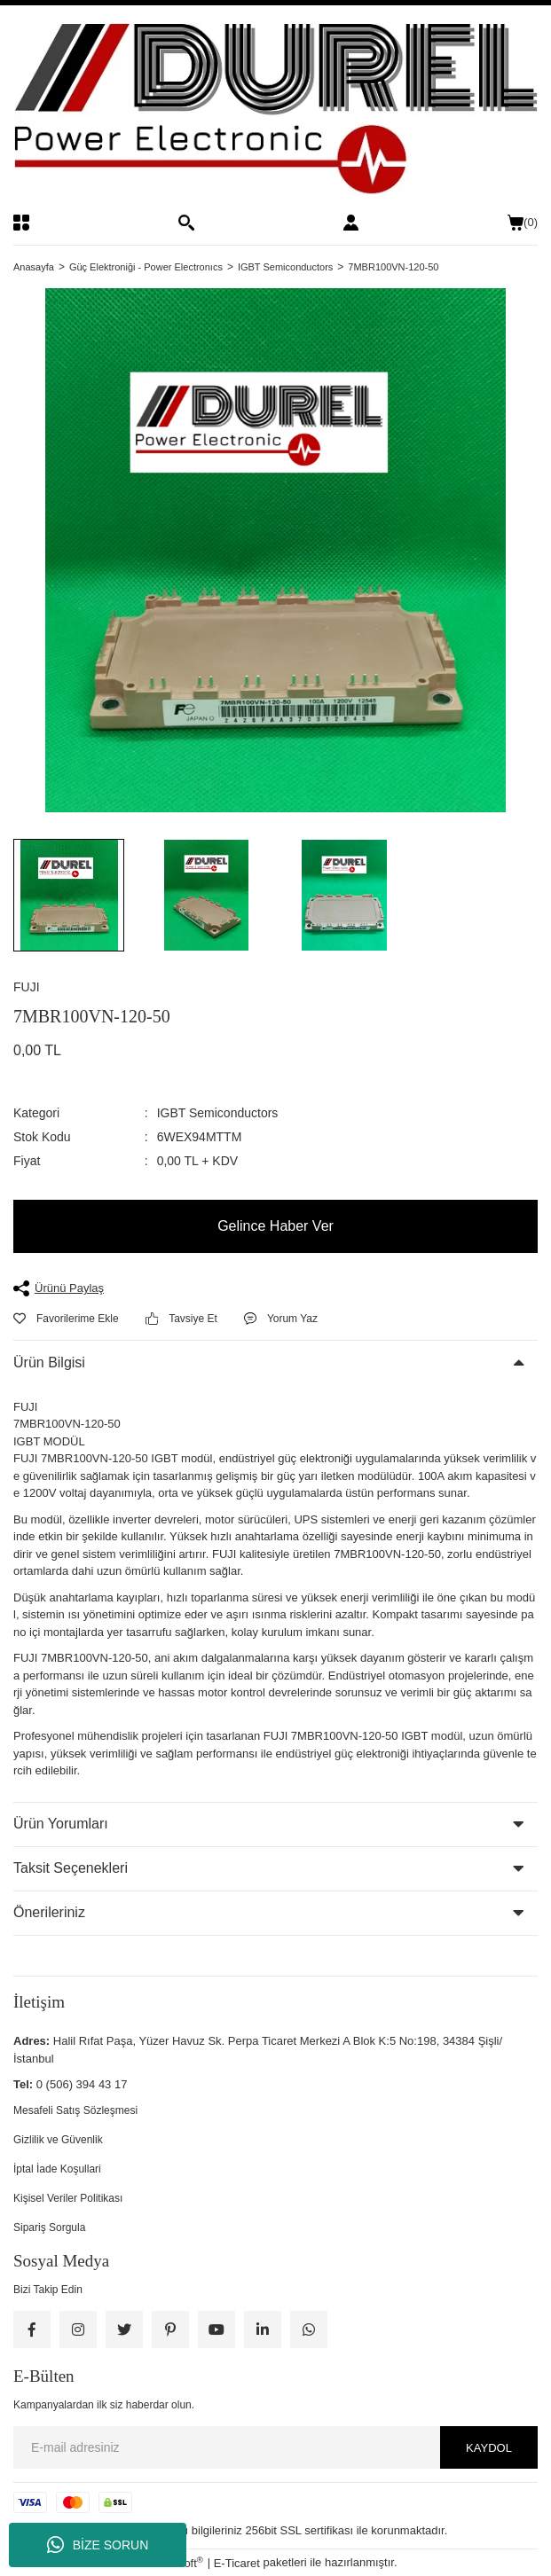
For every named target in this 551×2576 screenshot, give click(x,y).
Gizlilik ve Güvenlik (58, 2140)
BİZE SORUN (98, 2545)
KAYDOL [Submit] (489, 2448)
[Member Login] (350, 222)
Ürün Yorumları (60, 1823)
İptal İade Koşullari (57, 2169)
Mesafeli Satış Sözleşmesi (75, 2110)
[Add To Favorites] (66, 1319)
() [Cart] (523, 222)
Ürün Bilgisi (49, 1362)
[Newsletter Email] (275, 2447)
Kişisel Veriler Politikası (67, 2198)
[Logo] (275, 109)
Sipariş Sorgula (49, 2227)
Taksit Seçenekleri (70, 1867)
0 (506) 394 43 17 (82, 2084)
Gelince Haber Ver (275, 1225)
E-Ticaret (237, 2563)
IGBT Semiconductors (218, 1113)
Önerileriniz (49, 1912)
